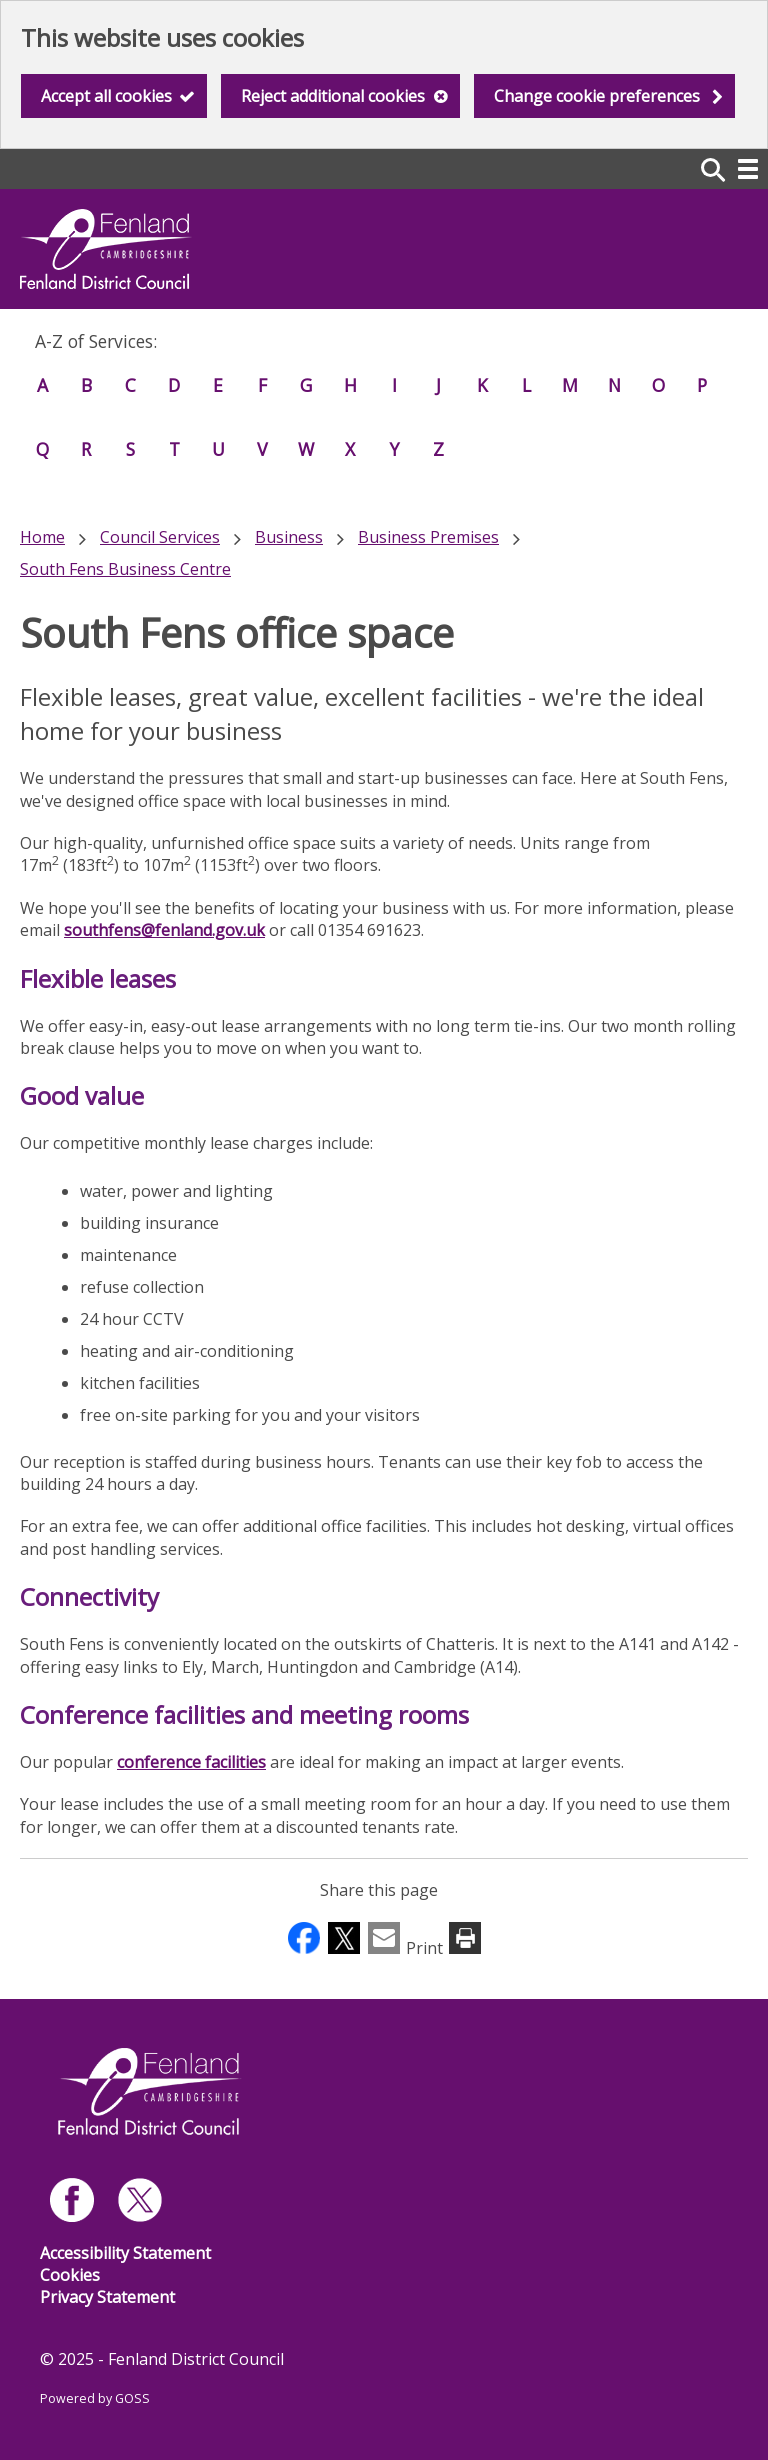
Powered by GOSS (95, 2398)
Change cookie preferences (597, 96)
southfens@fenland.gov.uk (164, 930)
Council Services (160, 537)
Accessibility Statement (125, 2253)
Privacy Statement (107, 2297)
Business (289, 537)
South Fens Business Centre (125, 569)
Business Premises (428, 537)
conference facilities (191, 1762)
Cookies (70, 2275)
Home (42, 537)
